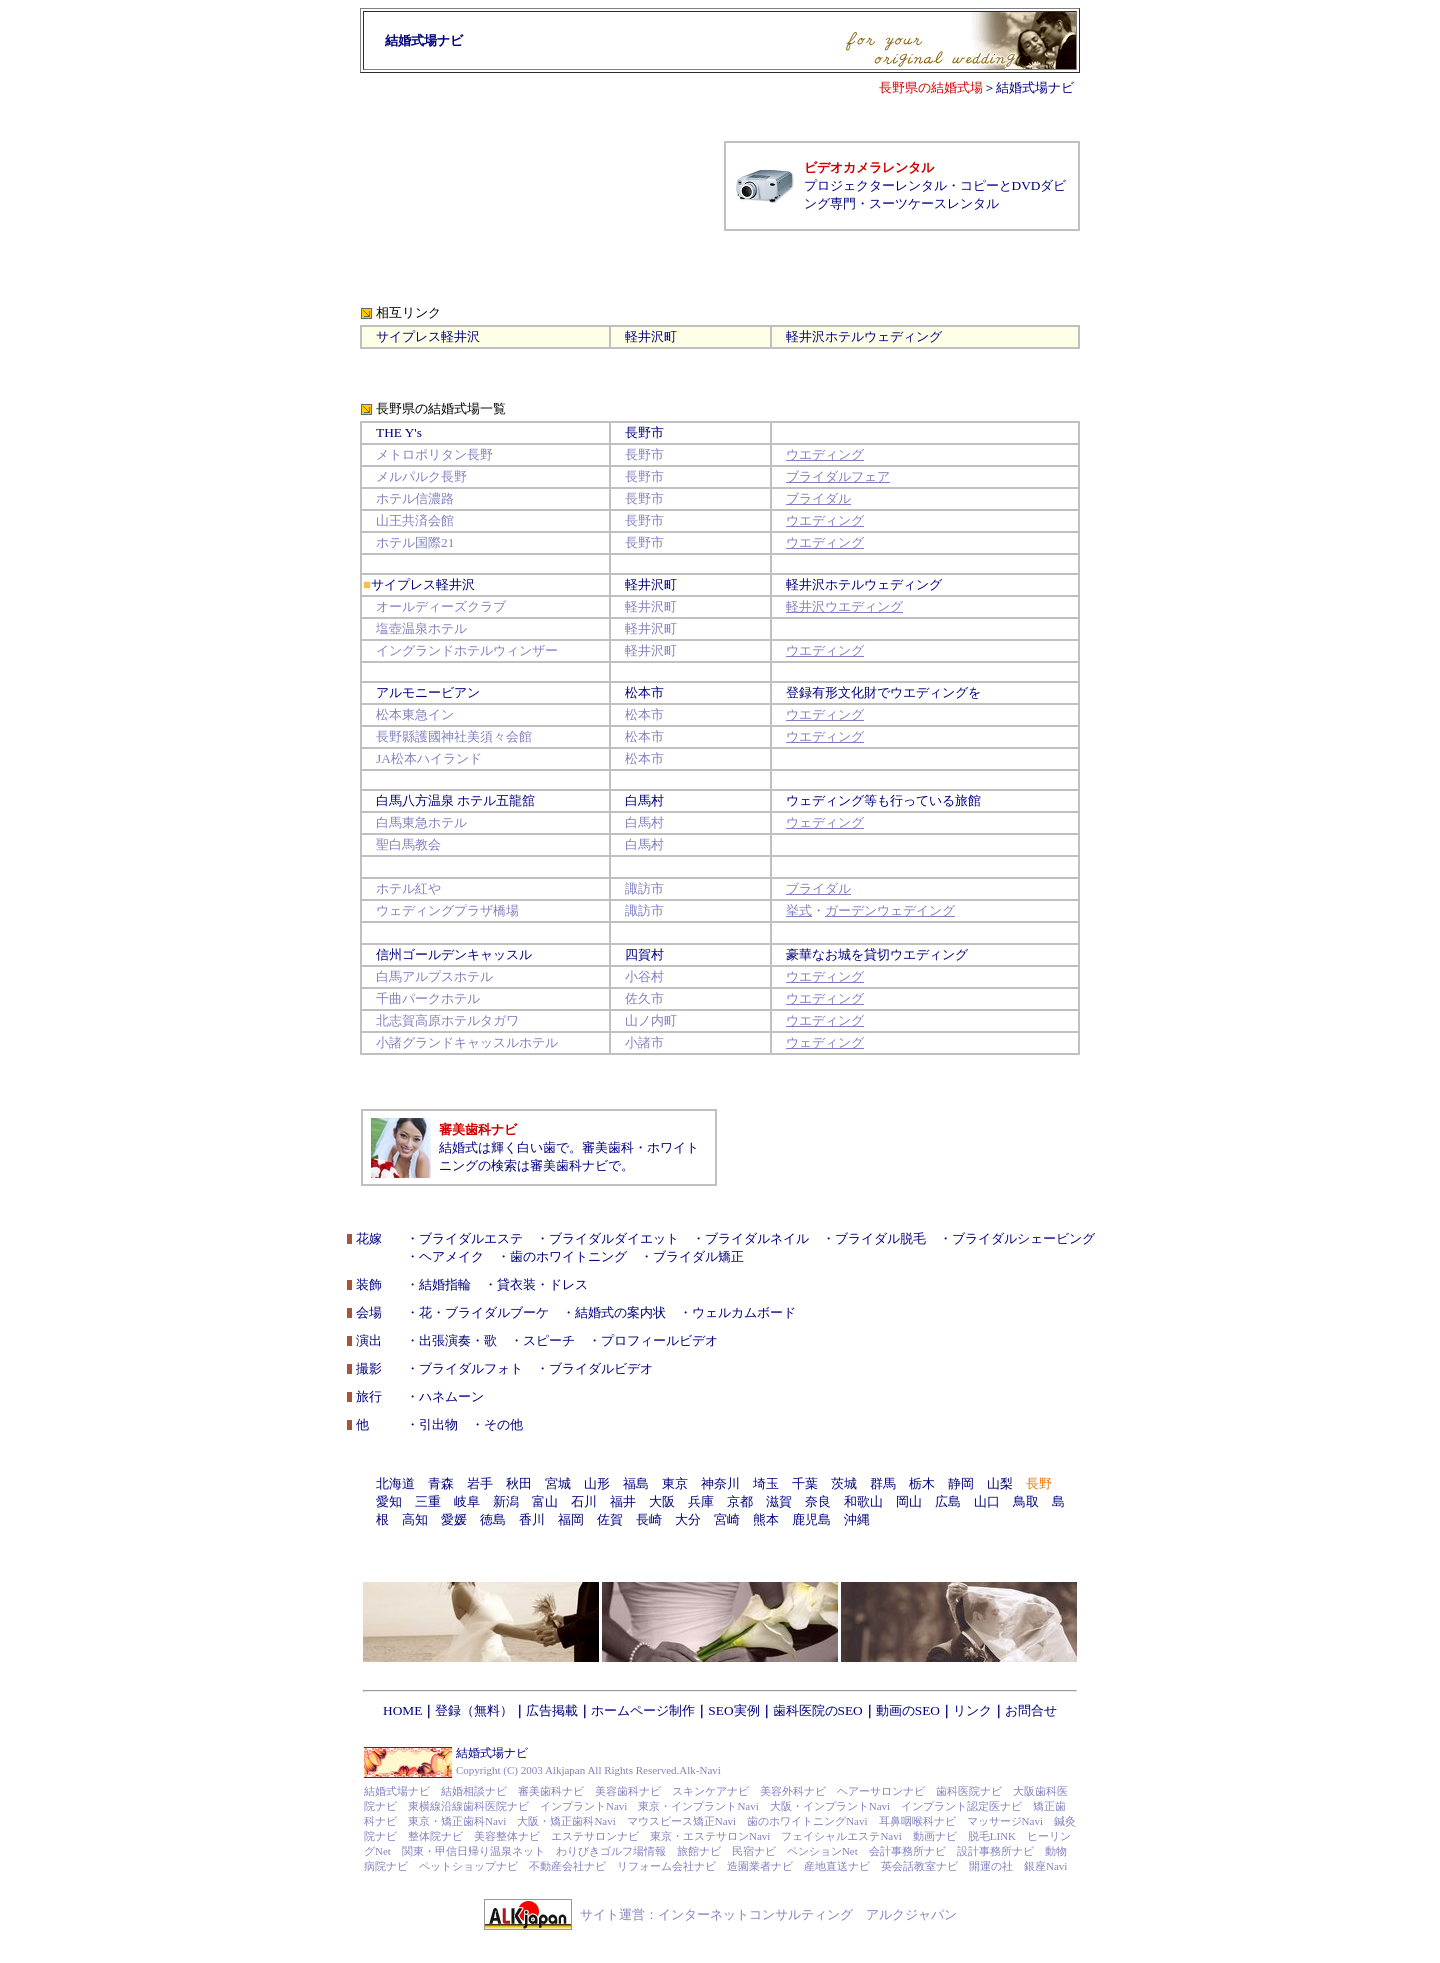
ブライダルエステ (471, 1238)
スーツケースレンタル (934, 203)
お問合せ (1031, 1710)
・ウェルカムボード (737, 1312)
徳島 (493, 1519)
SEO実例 (733, 1710)
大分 (688, 1519)
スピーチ (549, 1340)
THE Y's (399, 432)
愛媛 (454, 1519)
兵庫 (701, 1501)
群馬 (883, 1483)
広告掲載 (552, 1710)
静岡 (961, 1483)
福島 (636, 1483)
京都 (740, 1501)
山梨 (1000, 1483)
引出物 (438, 1424)
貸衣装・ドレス (542, 1284)
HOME (402, 1710)
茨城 (844, 1483)
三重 (428, 1501)
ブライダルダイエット (614, 1238)
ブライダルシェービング (1023, 1238)
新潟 (506, 1501)
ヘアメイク (451, 1256)
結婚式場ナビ (1035, 87)
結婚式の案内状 (620, 1312)
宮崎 (727, 1519)
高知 (415, 1519)
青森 (441, 1483)
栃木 (922, 1483)
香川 (532, 1519)
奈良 (818, 1501)
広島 (948, 1501)
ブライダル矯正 (698, 1256)
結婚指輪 (445, 1284)
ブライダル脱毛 (880, 1238)
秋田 (519, 1483)
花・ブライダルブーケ (484, 1312)
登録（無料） (474, 1710)
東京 (675, 1483)
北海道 (395, 1483)
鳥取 (1026, 1501)
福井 (623, 1501)
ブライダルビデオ (601, 1368)
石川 (584, 1501)
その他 (503, 1424)
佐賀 (610, 1519)
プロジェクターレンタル (875, 185)
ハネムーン (451, 1396)
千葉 (805, 1483)
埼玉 (766, 1483)
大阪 (662, 1501)
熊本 (766, 1519)
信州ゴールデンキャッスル (454, 954)
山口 (987, 1501)
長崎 (649, 1519)
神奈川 (720, 1483)
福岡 (571, 1519)
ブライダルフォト (471, 1368)
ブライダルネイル (757, 1238)
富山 (545, 1501)
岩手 (480, 1483)
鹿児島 (811, 1519)
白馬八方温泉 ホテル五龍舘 (455, 800)
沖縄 (857, 1519)
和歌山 (863, 1501)
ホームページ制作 (643, 1710)
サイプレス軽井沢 (428, 336)
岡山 (909, 1501)
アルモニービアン (428, 692)
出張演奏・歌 (458, 1340)
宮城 (558, 1483)
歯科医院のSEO (818, 1710)
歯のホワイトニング (568, 1256)
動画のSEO (908, 1710)
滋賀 (779, 1501)
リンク (972, 1710)
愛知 (389, 1501)
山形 (597, 1483)
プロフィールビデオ (659, 1340)
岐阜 (467, 1501)
